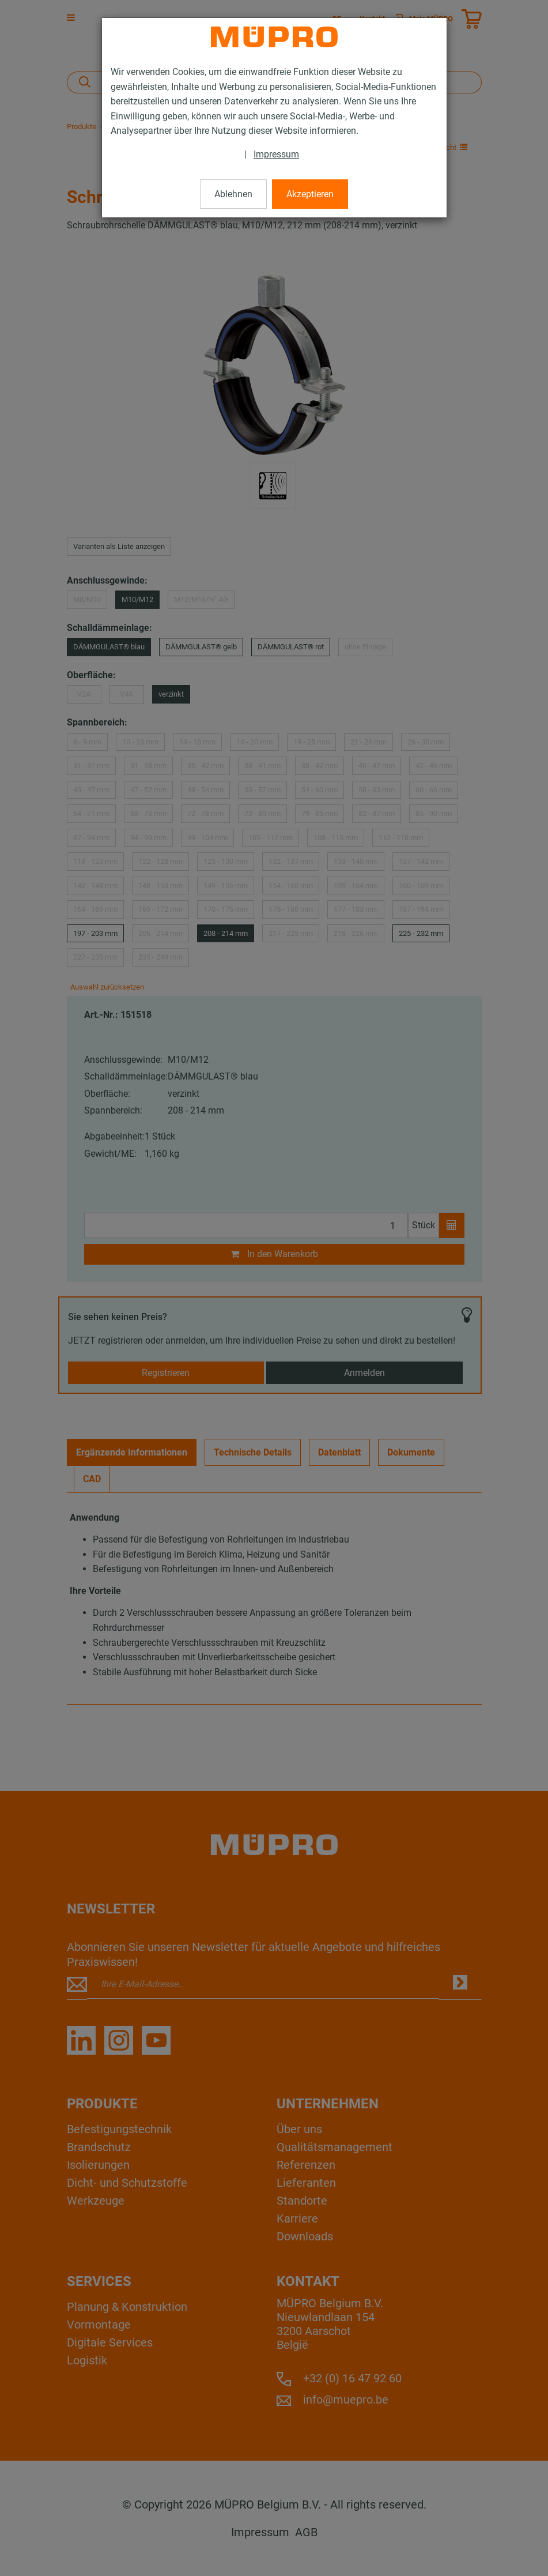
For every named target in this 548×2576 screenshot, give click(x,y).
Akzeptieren (310, 194)
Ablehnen (233, 194)
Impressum (276, 154)
